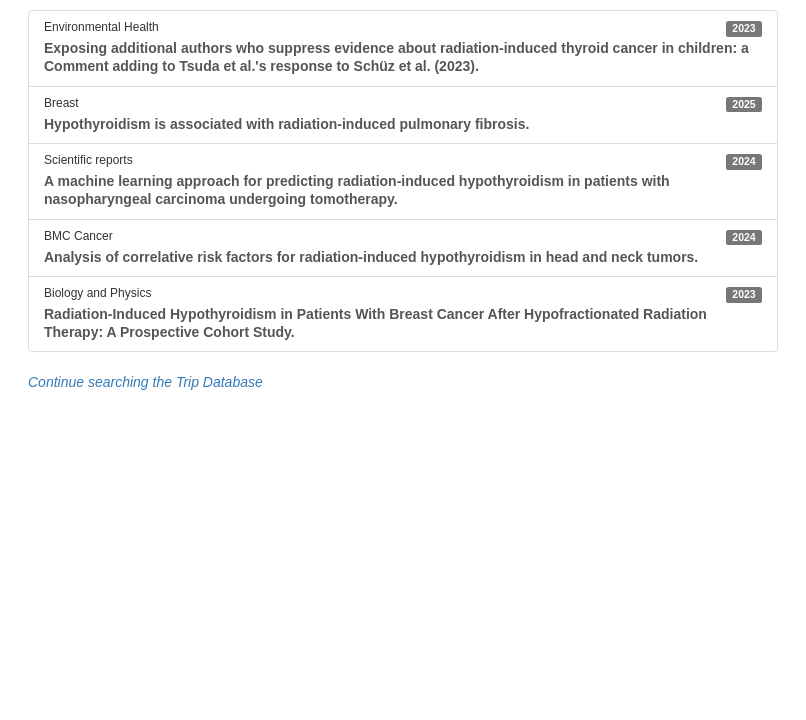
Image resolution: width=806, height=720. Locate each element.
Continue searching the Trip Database (145, 382)
